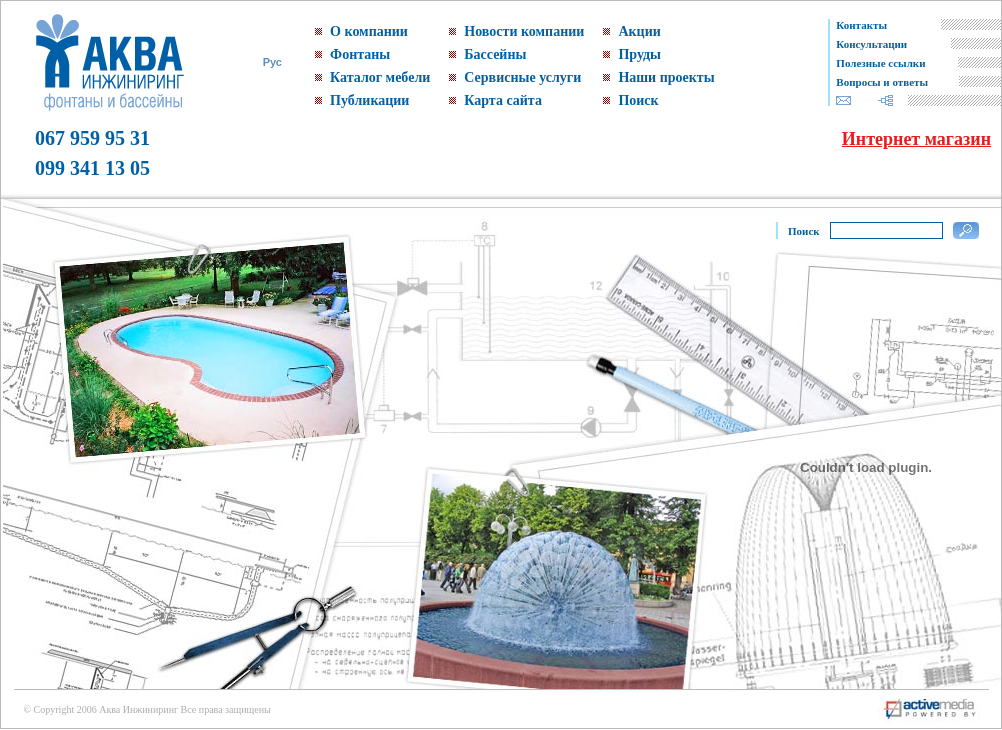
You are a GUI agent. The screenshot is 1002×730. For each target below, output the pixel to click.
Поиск (638, 100)
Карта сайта (503, 100)
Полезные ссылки (880, 63)
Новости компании (524, 31)
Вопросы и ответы (882, 82)
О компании (369, 31)
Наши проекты (666, 77)
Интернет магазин (916, 139)
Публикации (369, 100)
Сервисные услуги (522, 77)
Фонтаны (360, 54)
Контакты (861, 25)
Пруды (639, 54)
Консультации (871, 44)
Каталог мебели (380, 77)
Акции (639, 31)
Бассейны (495, 54)
